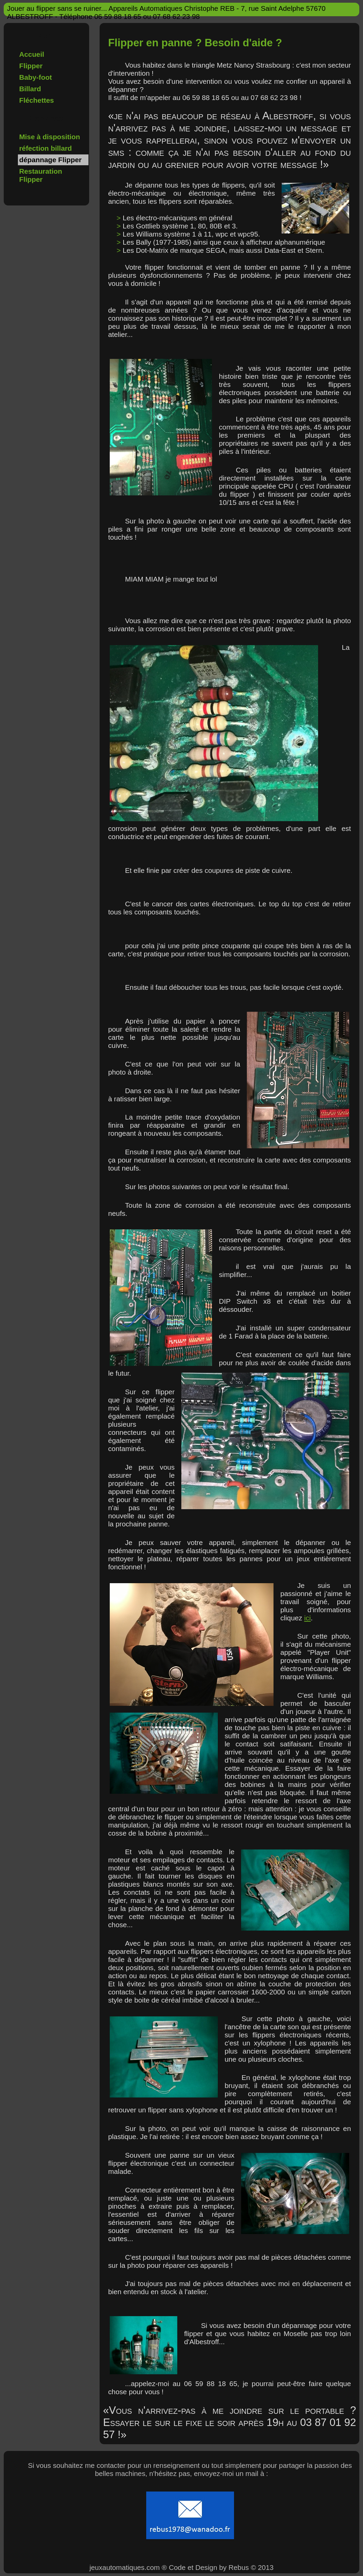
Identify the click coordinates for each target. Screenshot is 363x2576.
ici (307, 1618)
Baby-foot (35, 77)
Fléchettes (36, 100)
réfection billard (45, 148)
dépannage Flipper (50, 160)
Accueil (31, 54)
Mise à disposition (49, 137)
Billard (30, 89)
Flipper (31, 66)
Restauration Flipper (40, 175)
